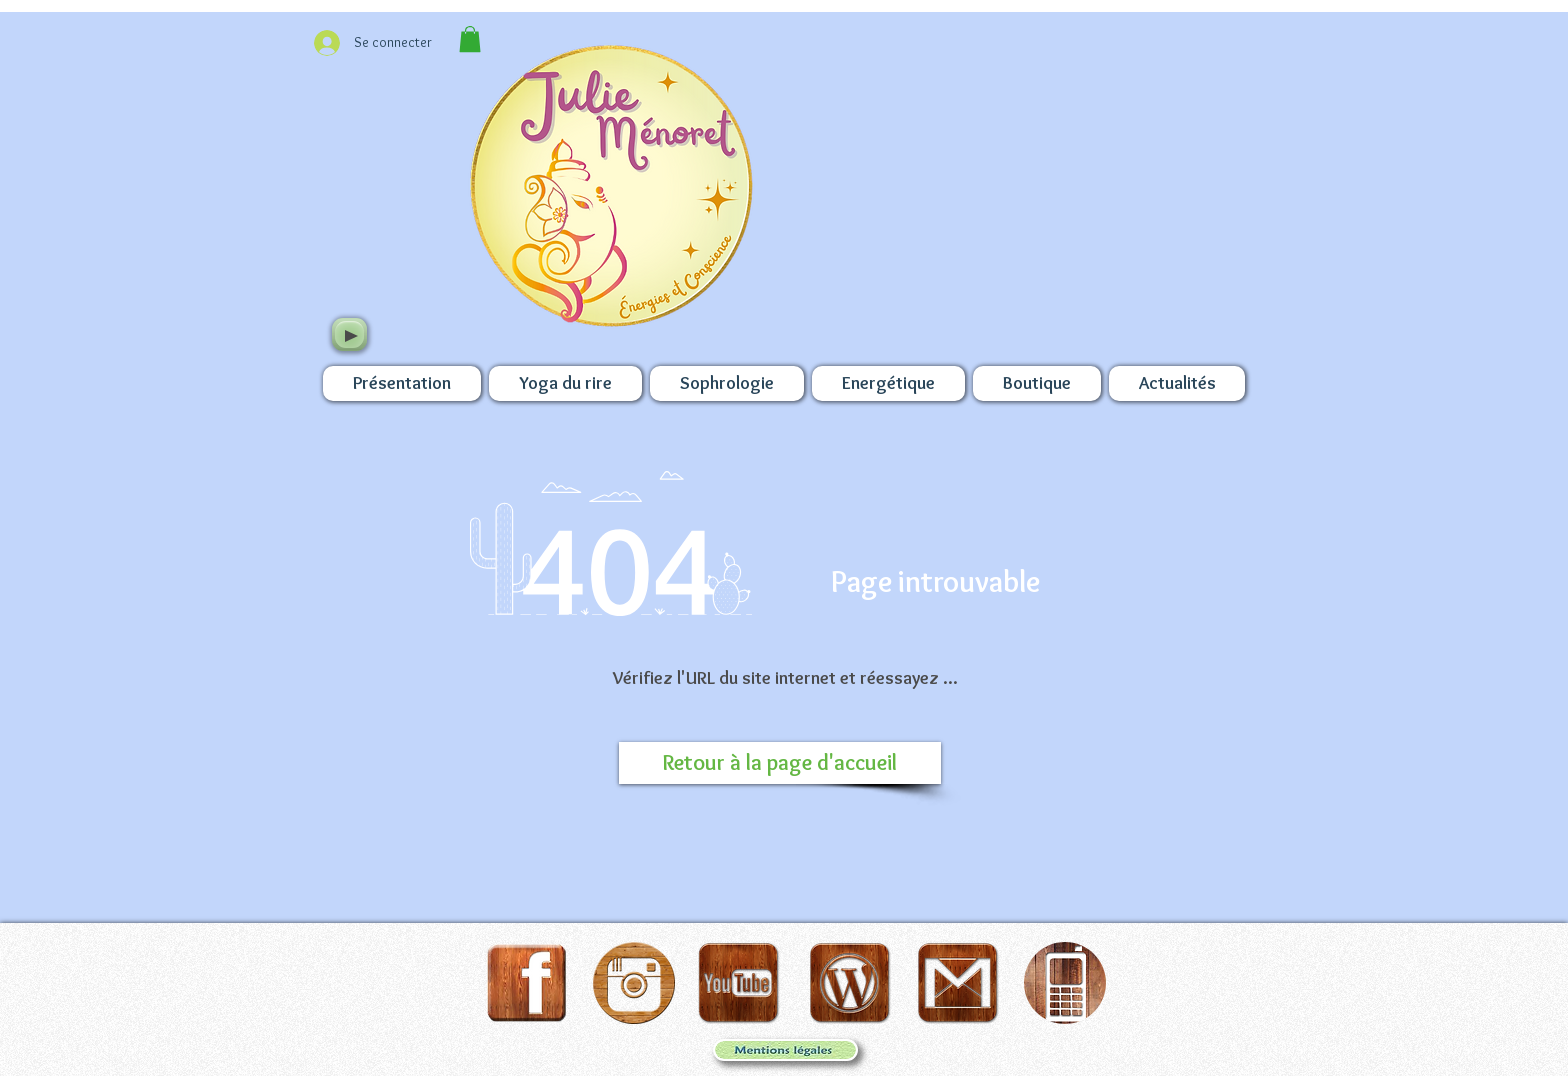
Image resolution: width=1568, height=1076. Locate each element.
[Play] (349, 334)
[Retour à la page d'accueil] (780, 763)
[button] (470, 39)
